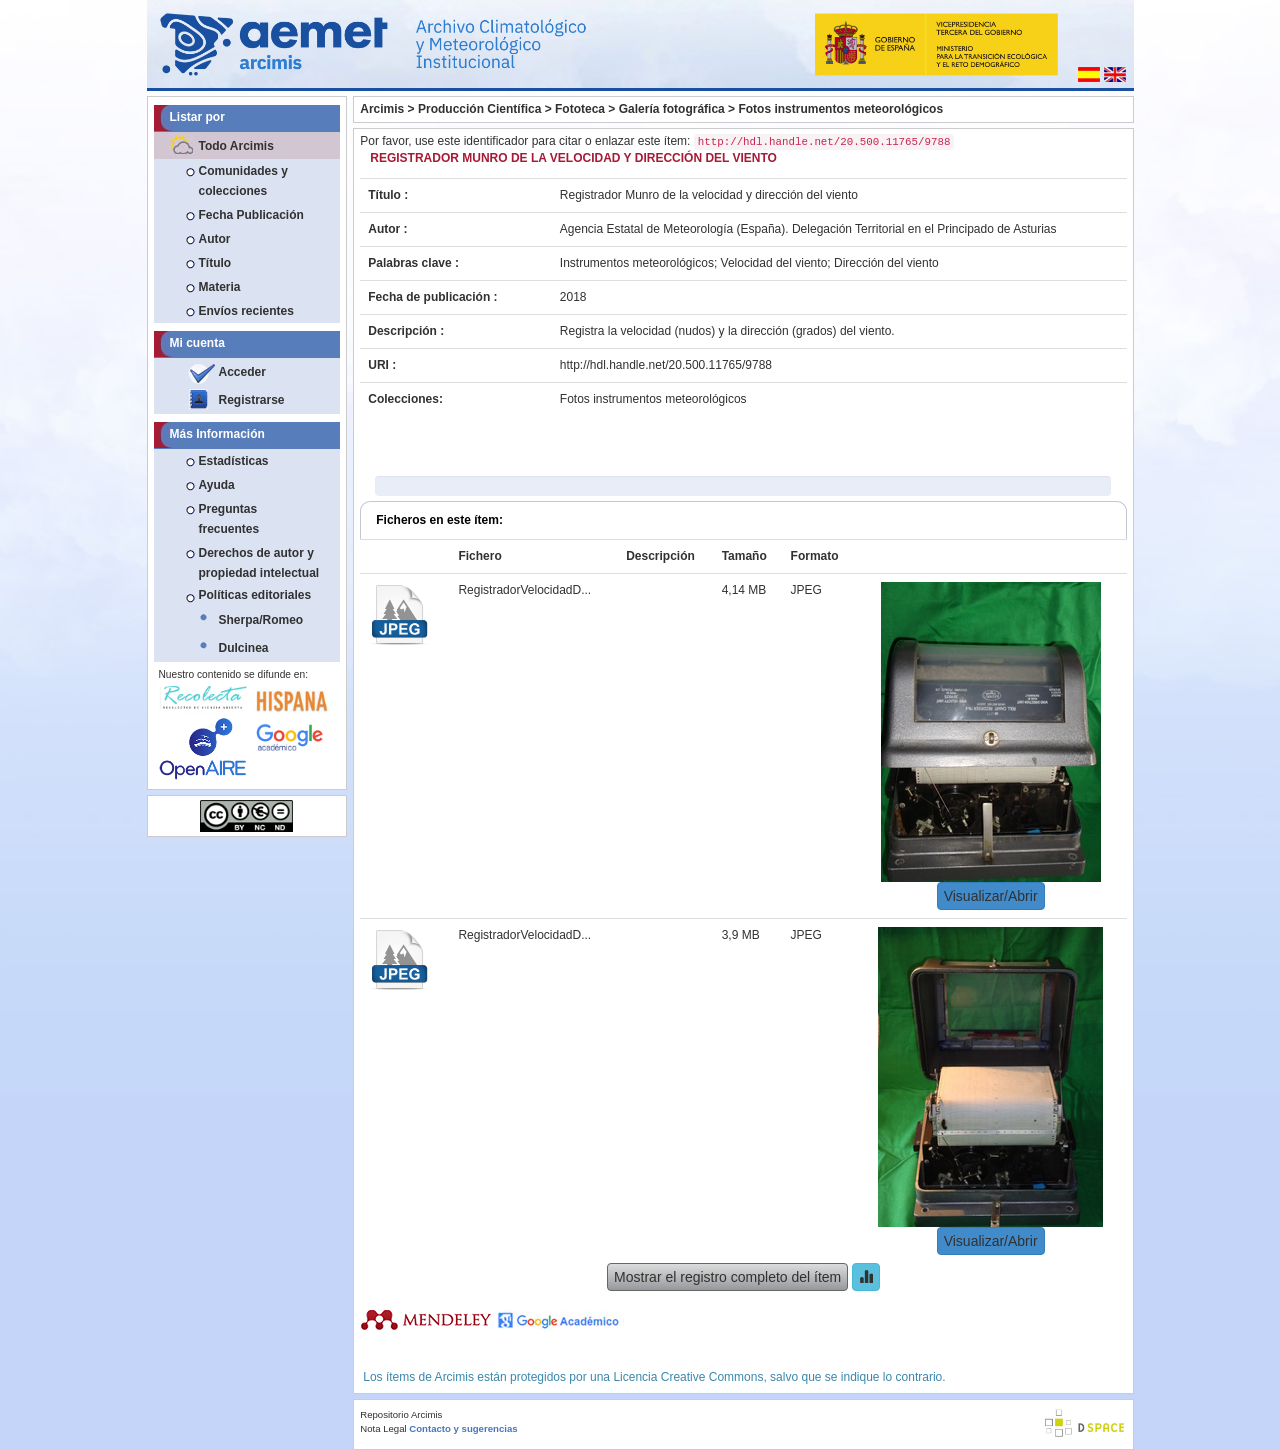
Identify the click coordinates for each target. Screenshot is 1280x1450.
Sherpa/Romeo (261, 620)
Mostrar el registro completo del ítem (727, 1277)
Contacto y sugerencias (463, 1428)
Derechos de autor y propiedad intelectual (259, 563)
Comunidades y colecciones (243, 181)
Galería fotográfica (672, 109)
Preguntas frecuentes (229, 519)
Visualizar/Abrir (991, 896)
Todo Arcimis (236, 146)
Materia (220, 287)
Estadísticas (234, 461)
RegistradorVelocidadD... (524, 590)
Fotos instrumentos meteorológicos (840, 109)
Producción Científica (479, 109)
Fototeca (580, 109)
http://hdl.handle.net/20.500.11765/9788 (666, 365)
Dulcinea (244, 648)
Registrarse (252, 400)
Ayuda (217, 485)
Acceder (242, 372)
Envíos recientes (246, 311)
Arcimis (382, 109)
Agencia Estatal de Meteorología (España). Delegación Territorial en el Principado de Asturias (808, 229)
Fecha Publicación (251, 215)
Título (215, 263)
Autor (215, 239)
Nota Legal (383, 1428)
